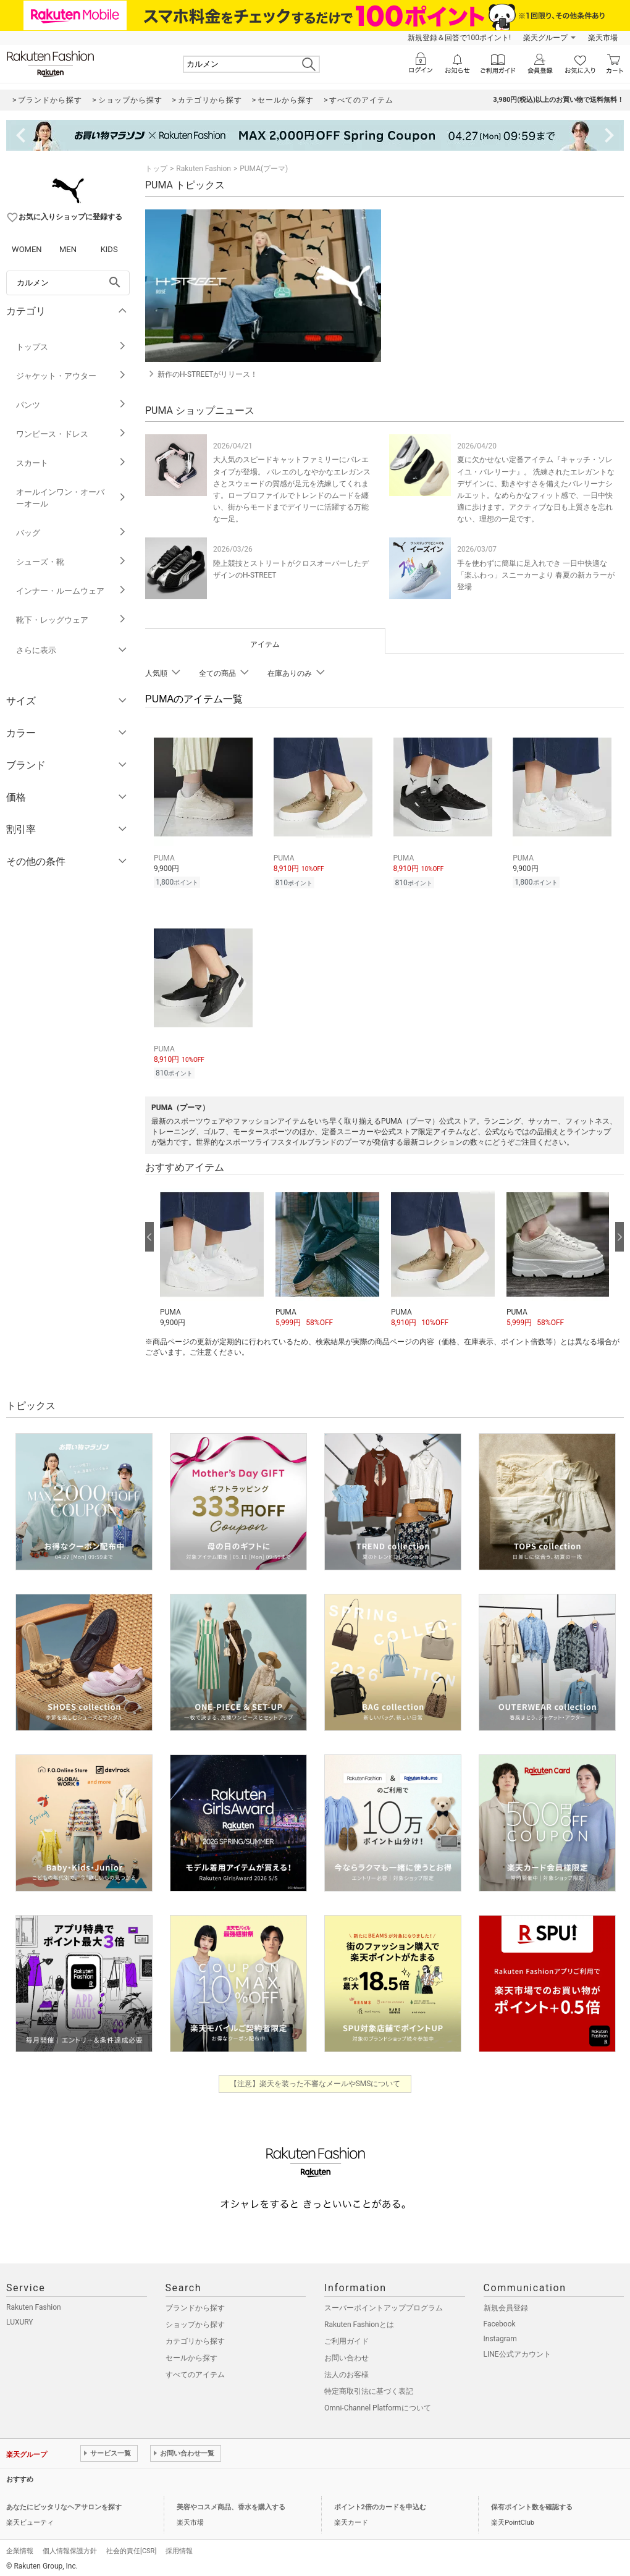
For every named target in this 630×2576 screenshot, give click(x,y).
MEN (68, 249)
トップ (156, 168)
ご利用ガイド (346, 2337)
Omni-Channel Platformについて (377, 2404)
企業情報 (19, 2547)
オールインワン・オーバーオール (71, 497)
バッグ (71, 533)
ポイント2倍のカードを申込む (380, 2503)
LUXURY (19, 2318)
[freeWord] (68, 283)
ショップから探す (195, 2321)
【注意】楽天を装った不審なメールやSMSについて (315, 2080)
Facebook (500, 2320)
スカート (71, 463)
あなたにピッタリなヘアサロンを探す (64, 2503)
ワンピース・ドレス (71, 434)
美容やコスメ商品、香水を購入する (231, 2503)
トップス (71, 347)
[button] (211, 1251)
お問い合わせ (346, 2354)
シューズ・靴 (71, 562)
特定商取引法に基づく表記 (368, 2387)
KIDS (109, 249)
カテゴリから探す (195, 2337)
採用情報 (179, 2547)
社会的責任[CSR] (131, 2547)
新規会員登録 (506, 2304)
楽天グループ (545, 37)
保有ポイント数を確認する (532, 2503)
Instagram (500, 2335)
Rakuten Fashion (203, 168)
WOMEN (27, 249)
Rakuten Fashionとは (359, 2321)
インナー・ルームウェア (71, 591)
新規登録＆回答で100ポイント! (459, 37)
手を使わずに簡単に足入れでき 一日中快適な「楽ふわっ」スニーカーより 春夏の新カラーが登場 (536, 575)
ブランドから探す (195, 2304)
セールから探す (191, 2354)
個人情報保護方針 (70, 2547)
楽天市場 (603, 37)
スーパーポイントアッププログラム (383, 2304)
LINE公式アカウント (517, 2350)
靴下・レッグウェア (71, 620)
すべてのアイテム (195, 2371)
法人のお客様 (346, 2371)
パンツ (71, 405)
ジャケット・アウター (71, 376)
